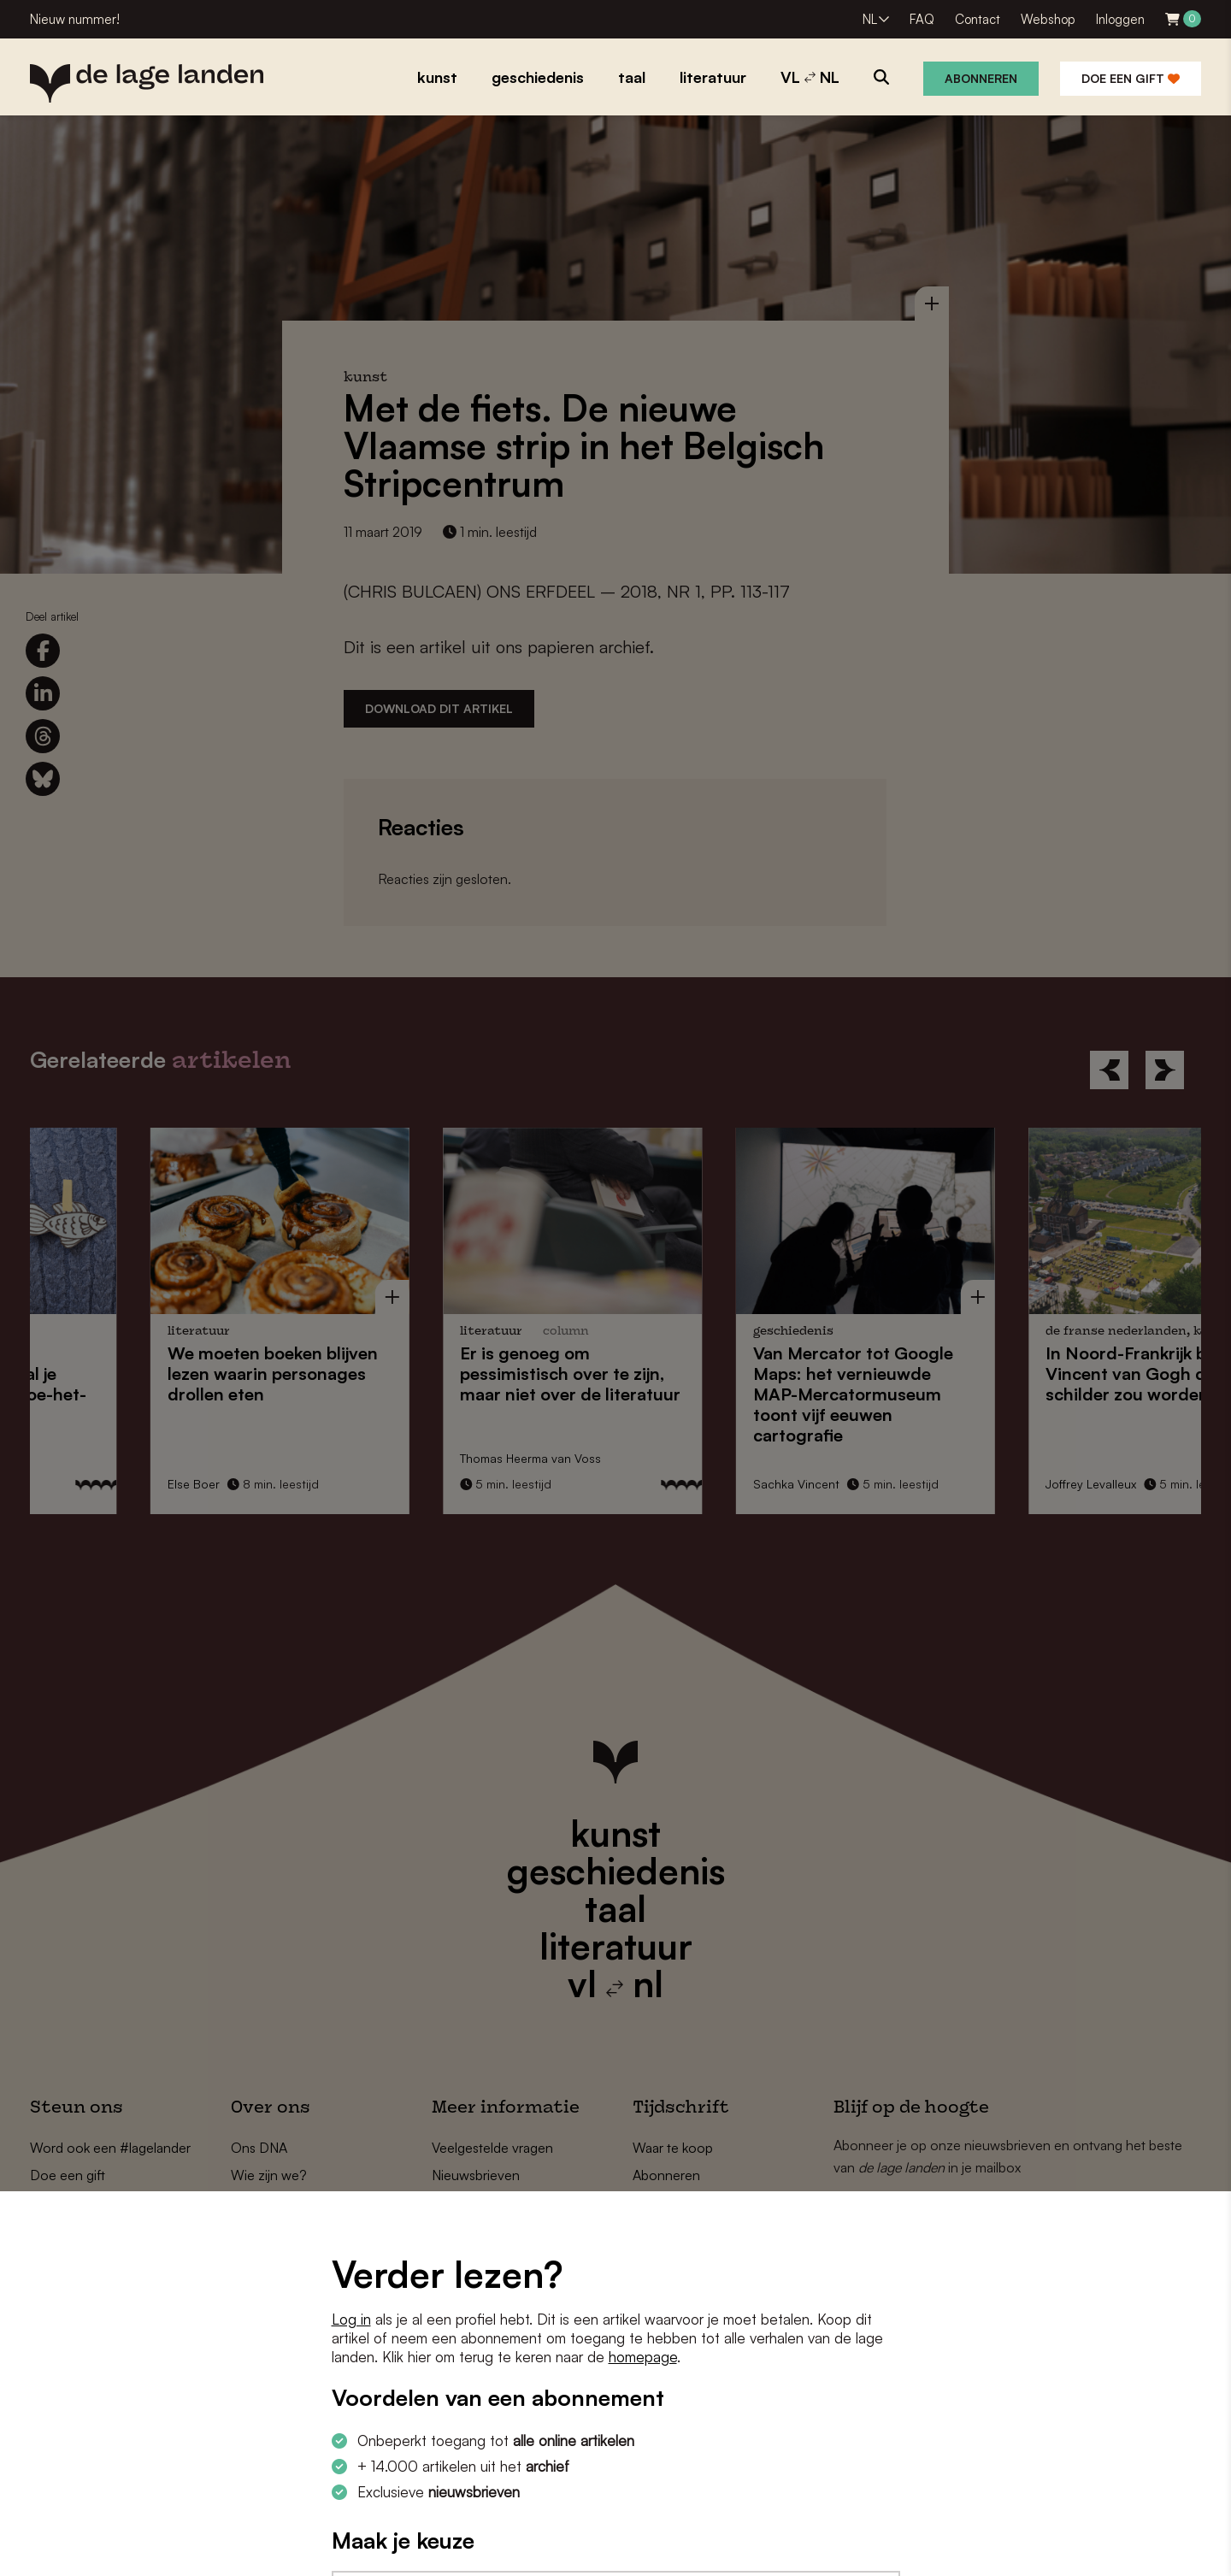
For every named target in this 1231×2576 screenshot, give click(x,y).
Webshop (1048, 19)
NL (870, 19)
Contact (977, 19)
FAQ (922, 19)
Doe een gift (1130, 78)
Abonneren (981, 78)
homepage (643, 2357)
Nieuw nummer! (75, 19)
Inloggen (1120, 19)
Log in (351, 2319)
